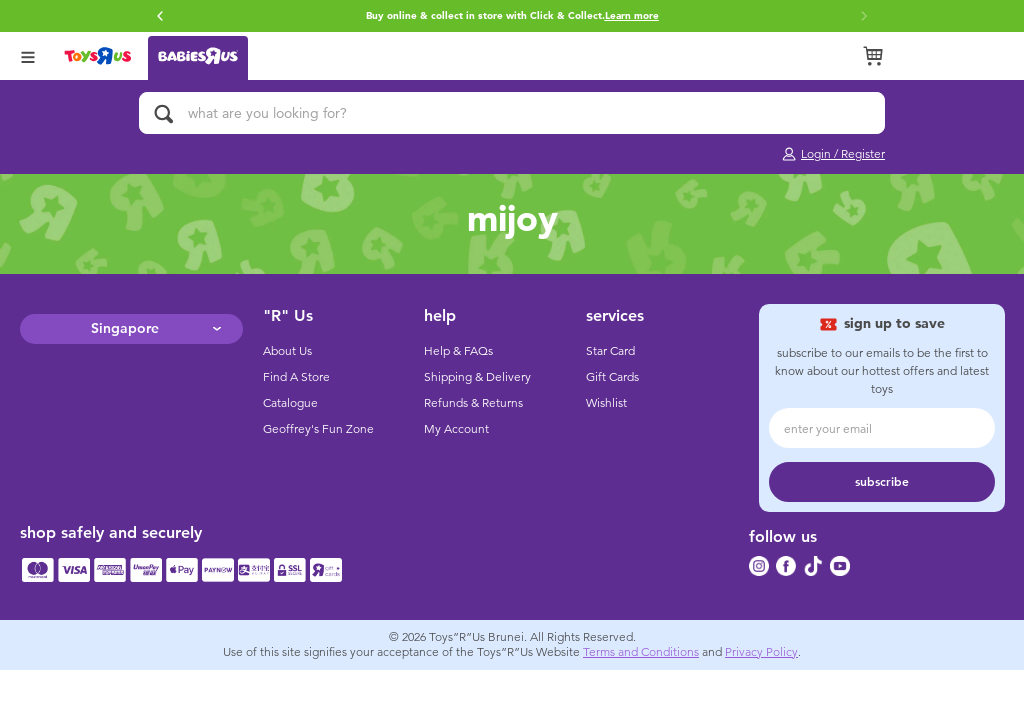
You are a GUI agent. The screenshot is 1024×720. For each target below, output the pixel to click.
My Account (456, 429)
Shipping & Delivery (477, 377)
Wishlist (606, 403)
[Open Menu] (28, 55)
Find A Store (296, 377)
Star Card (610, 351)
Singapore (125, 328)
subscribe (882, 482)
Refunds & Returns (473, 403)
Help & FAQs (458, 351)
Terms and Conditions (641, 652)
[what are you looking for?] (512, 113)
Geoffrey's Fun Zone (318, 429)
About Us (287, 351)
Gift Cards (612, 377)
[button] (160, 16)
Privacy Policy (761, 652)
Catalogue (290, 403)
